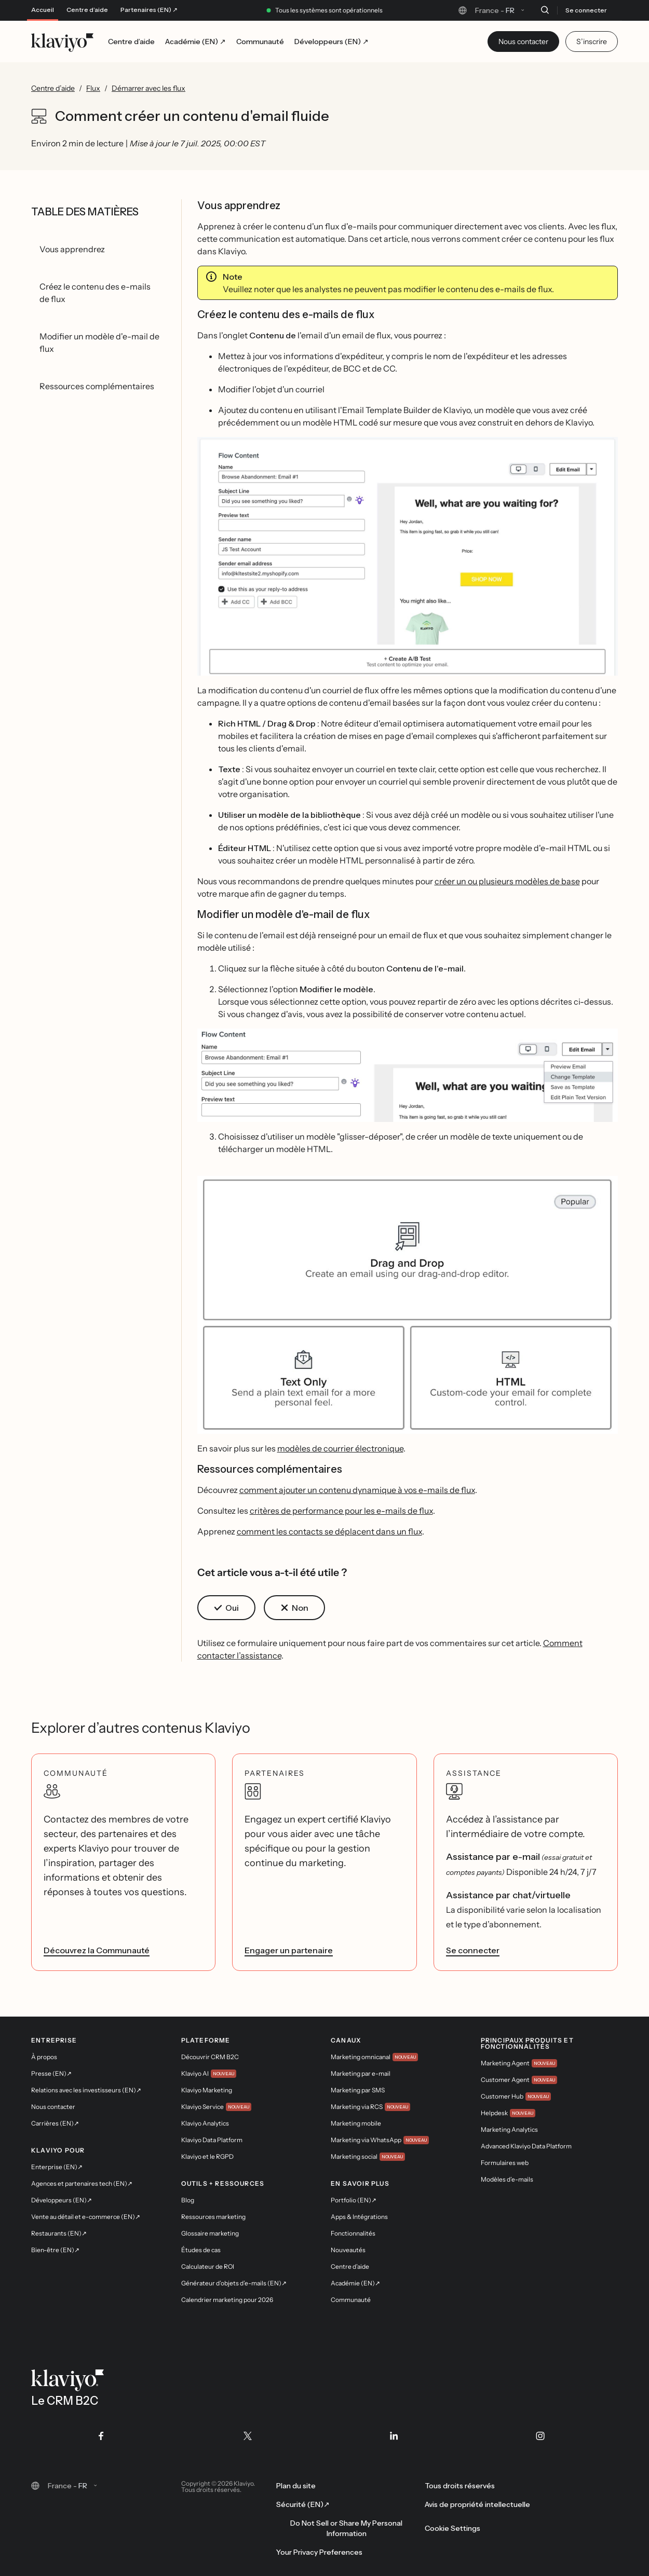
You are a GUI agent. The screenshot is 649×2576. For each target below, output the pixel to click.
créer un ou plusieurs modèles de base (507, 881)
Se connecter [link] (472, 1950)
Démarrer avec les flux (148, 88)
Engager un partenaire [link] (289, 1950)
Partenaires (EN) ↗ (149, 10)
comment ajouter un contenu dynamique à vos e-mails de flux (357, 1490)
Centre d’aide (87, 10)
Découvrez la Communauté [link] (97, 1950)
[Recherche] (544, 10)
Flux (93, 88)
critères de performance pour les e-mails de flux (341, 1510)
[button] (407, 556)
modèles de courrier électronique (340, 1448)
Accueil (42, 10)
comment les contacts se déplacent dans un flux (329, 1531)
